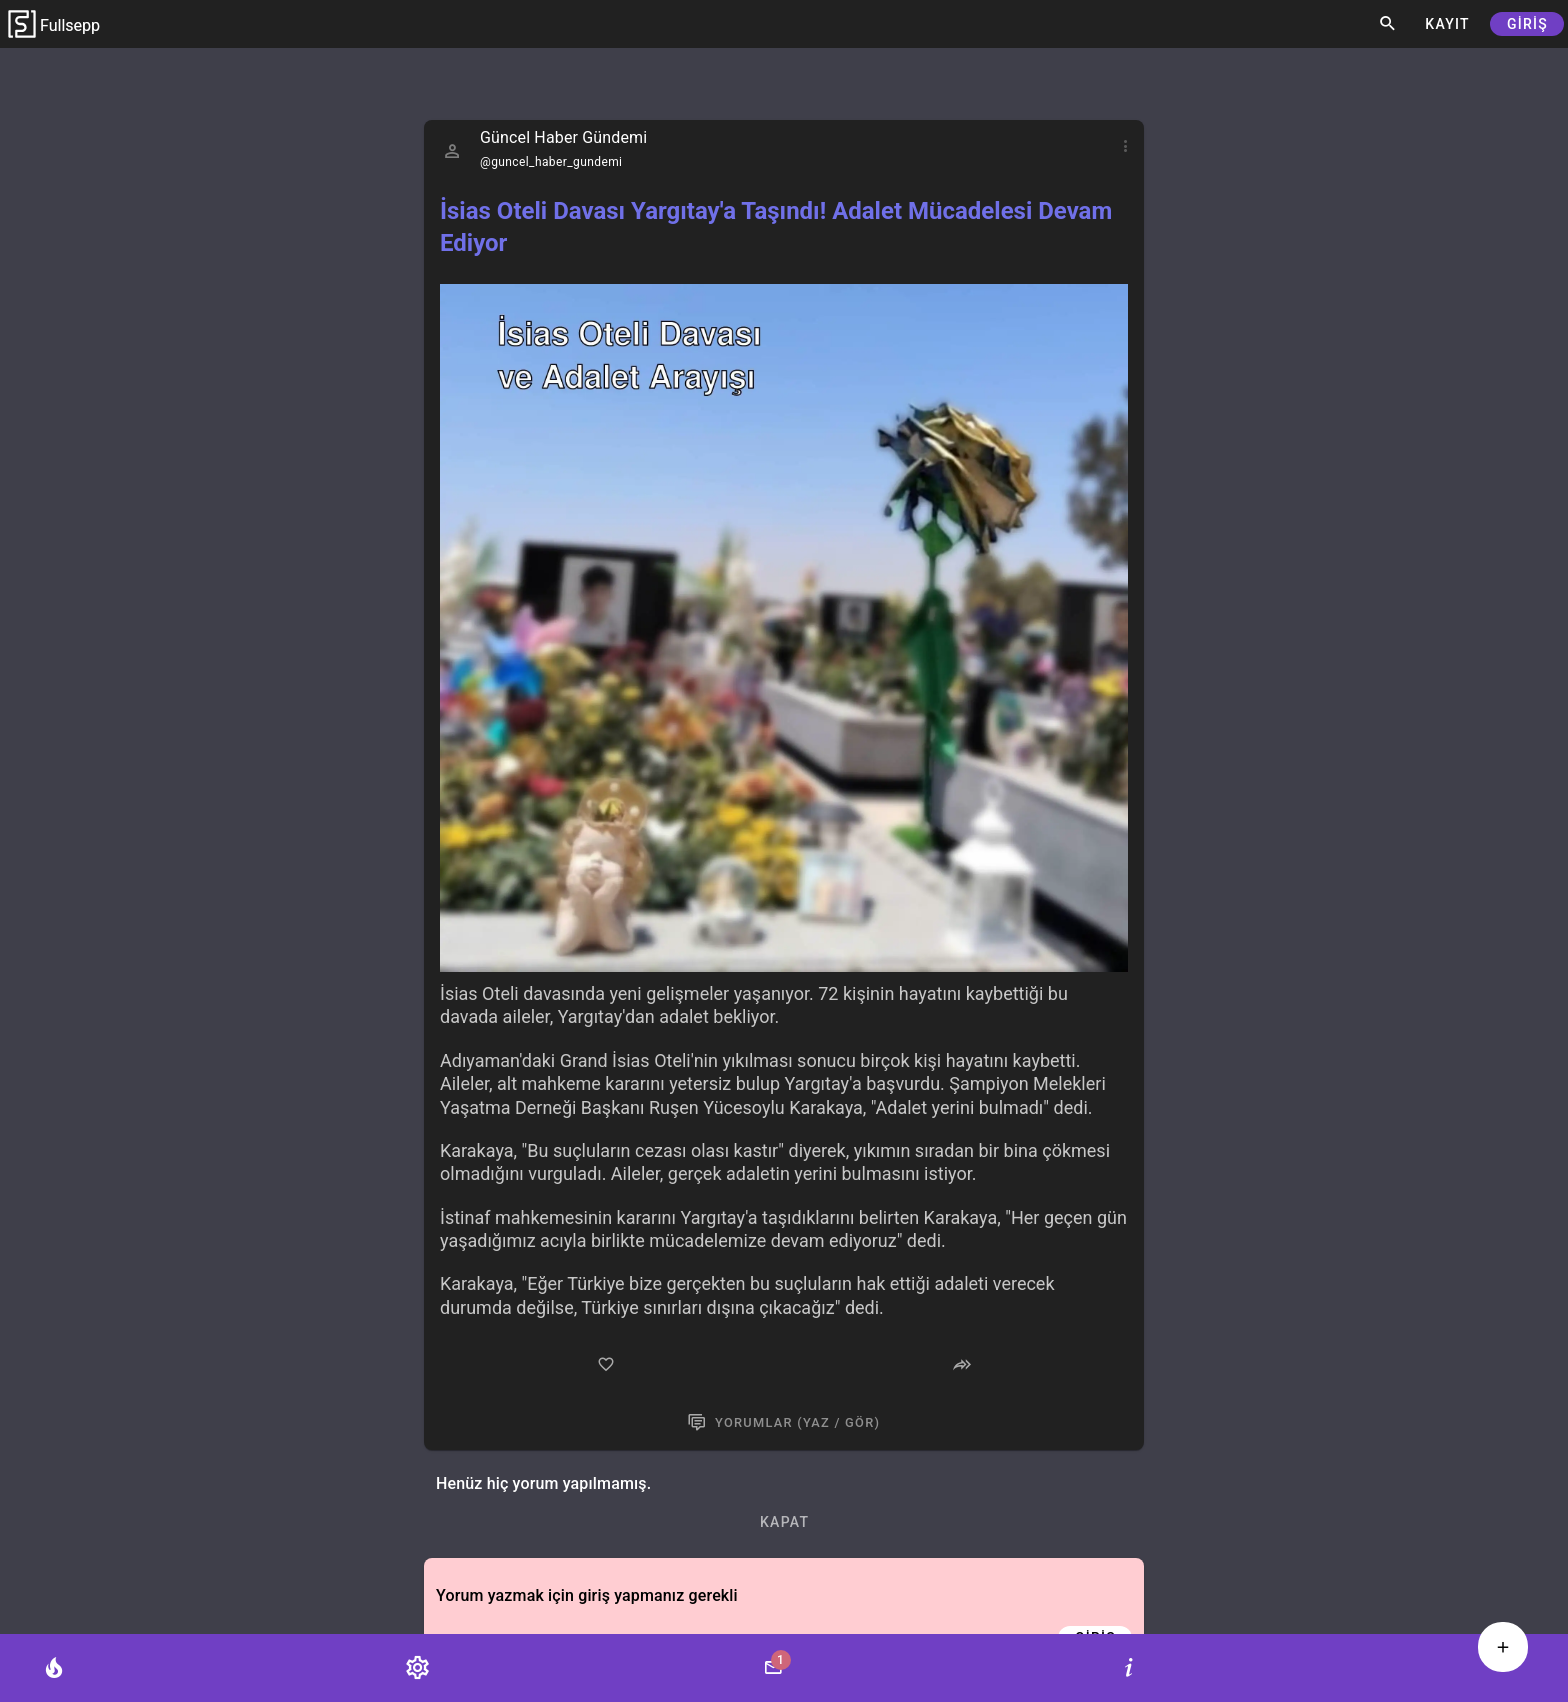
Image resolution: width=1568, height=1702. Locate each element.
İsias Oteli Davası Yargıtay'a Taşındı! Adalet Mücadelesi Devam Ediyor (776, 227)
